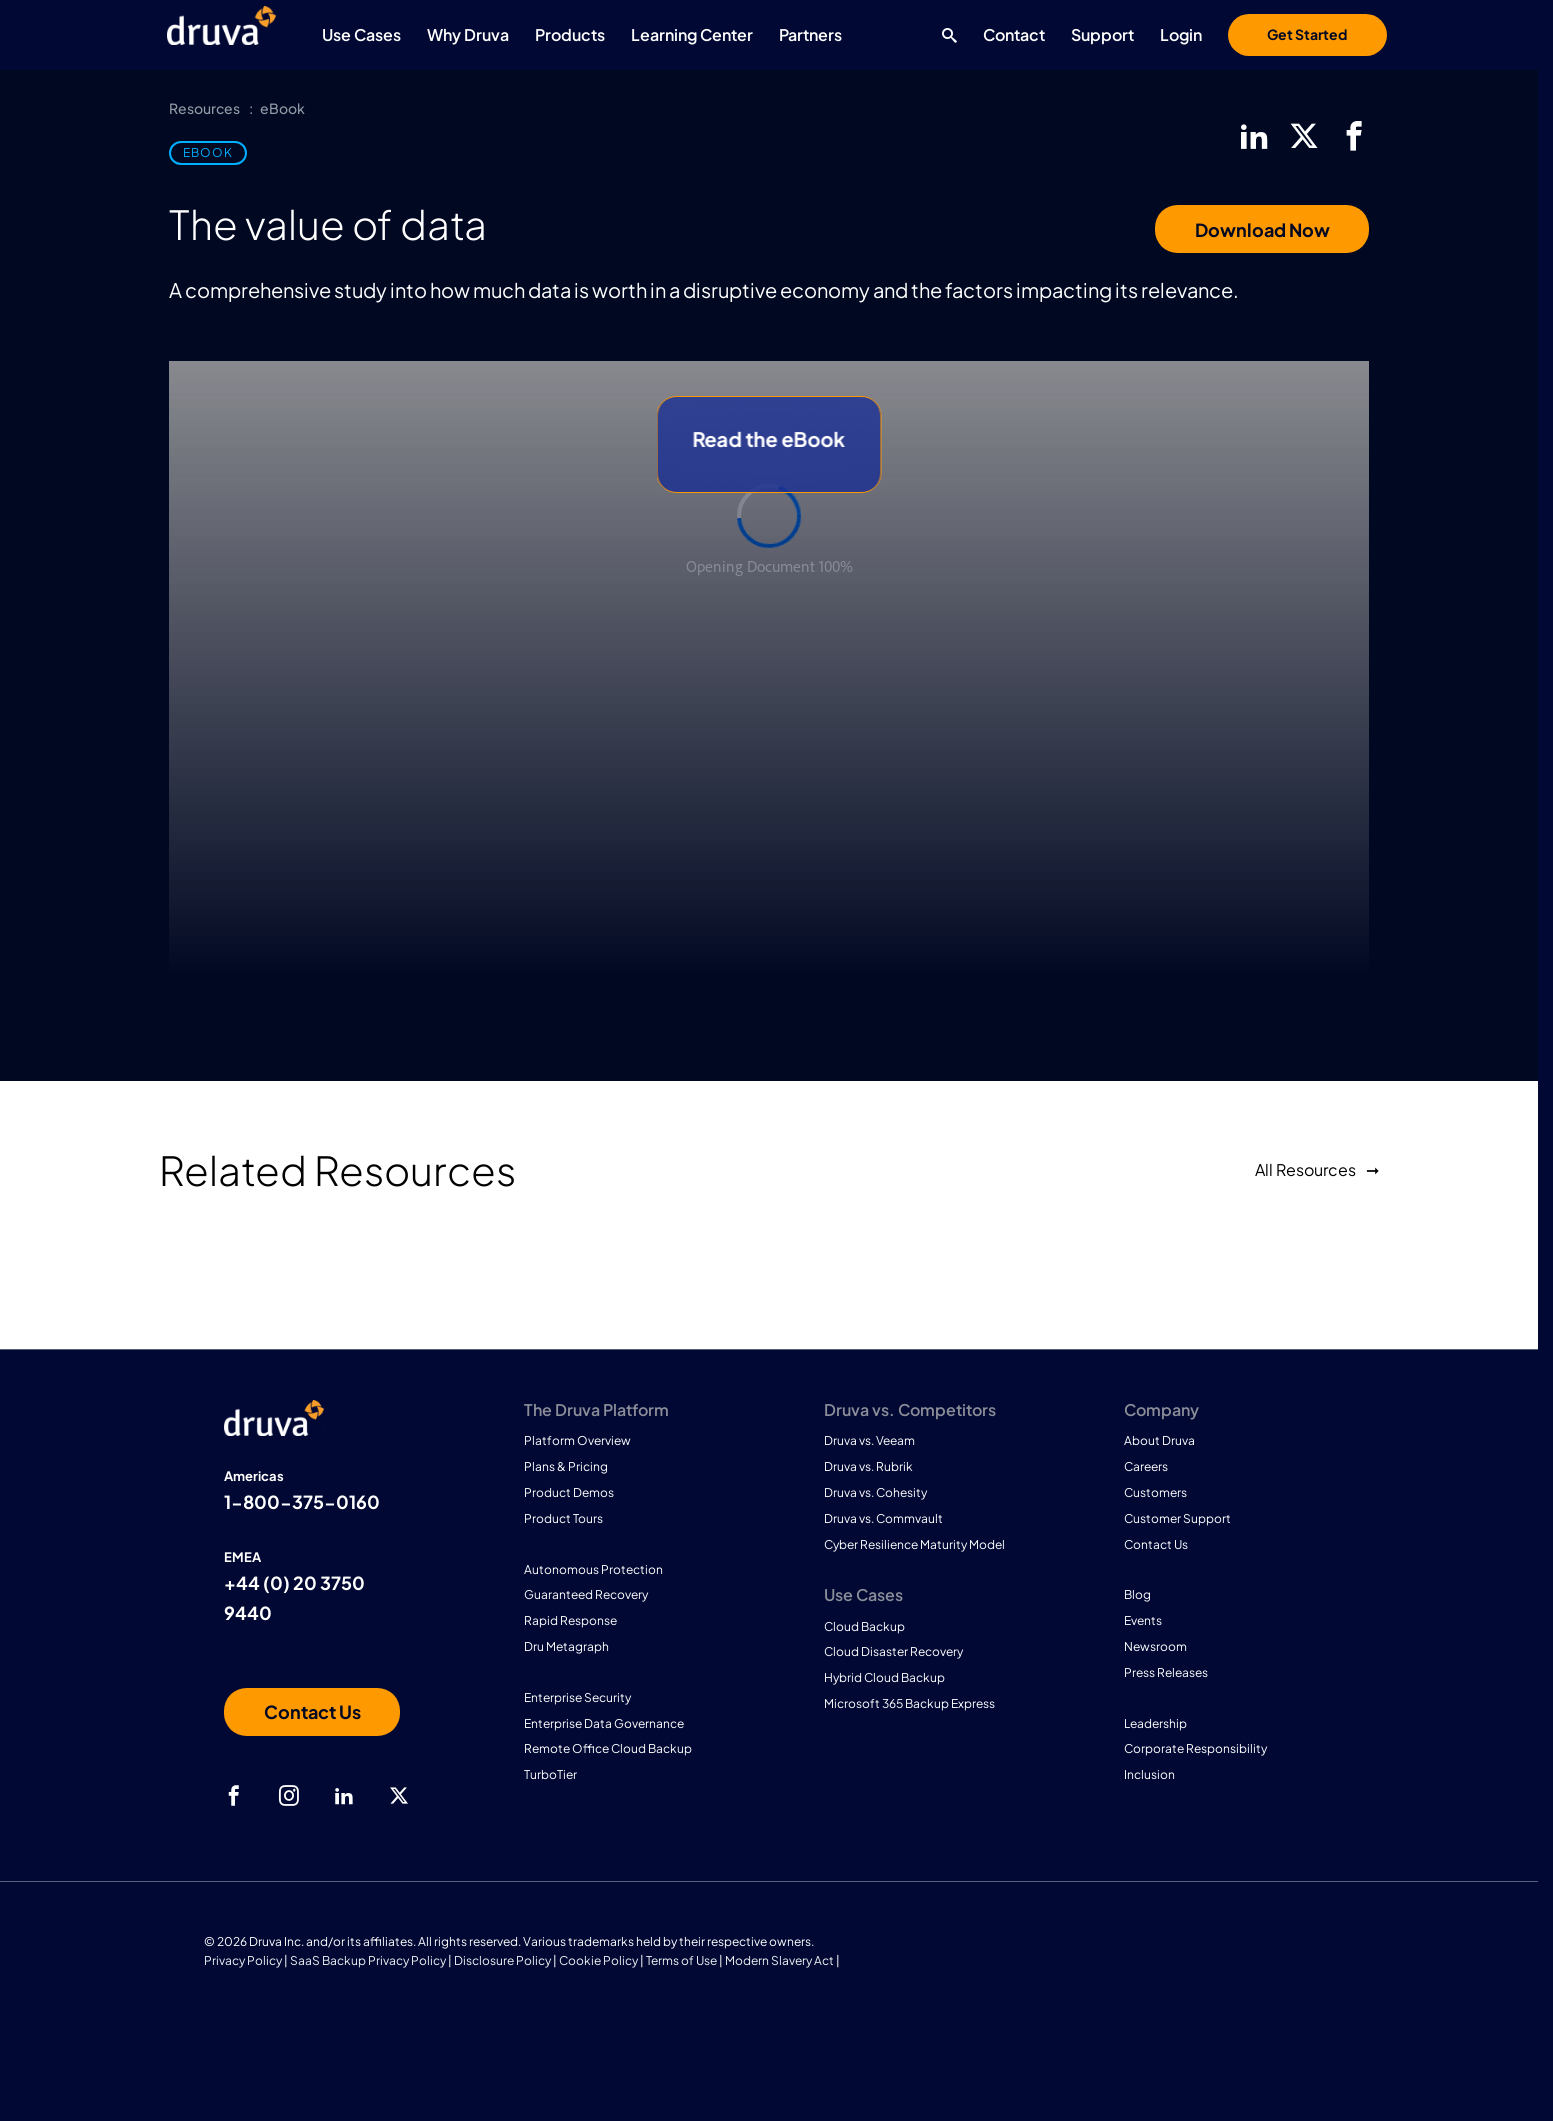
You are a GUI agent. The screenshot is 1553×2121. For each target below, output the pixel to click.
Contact (1014, 34)
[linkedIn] (1254, 136)
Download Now (1262, 229)
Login (1181, 34)
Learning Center (692, 34)
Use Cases (361, 34)
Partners (810, 34)
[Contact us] (312, 1712)
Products (570, 34)
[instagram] (289, 1796)
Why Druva (468, 34)
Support (1102, 34)
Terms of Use (681, 1960)
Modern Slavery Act (779, 1960)
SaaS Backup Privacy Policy (368, 1960)
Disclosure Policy (502, 1960)
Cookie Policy (598, 1960)
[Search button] (944, 35)
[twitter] (1304, 136)
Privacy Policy (243, 1960)
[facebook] (1354, 136)
